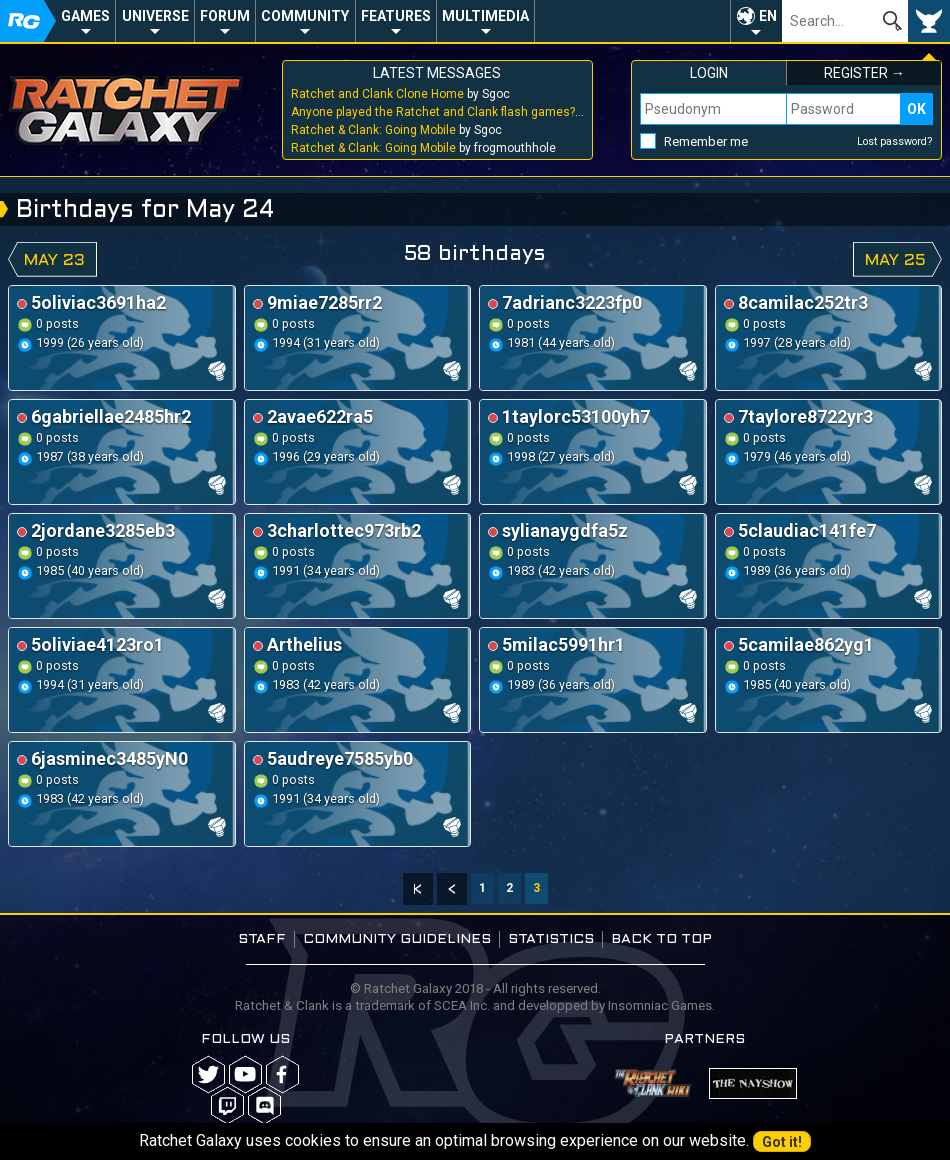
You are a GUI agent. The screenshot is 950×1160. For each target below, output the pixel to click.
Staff (262, 939)
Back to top (661, 939)
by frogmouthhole (423, 148)
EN (768, 16)
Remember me (706, 141)
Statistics (551, 939)
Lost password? (895, 141)
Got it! (782, 1142)
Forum (225, 16)
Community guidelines (397, 939)
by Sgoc (400, 94)
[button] (756, 21)
